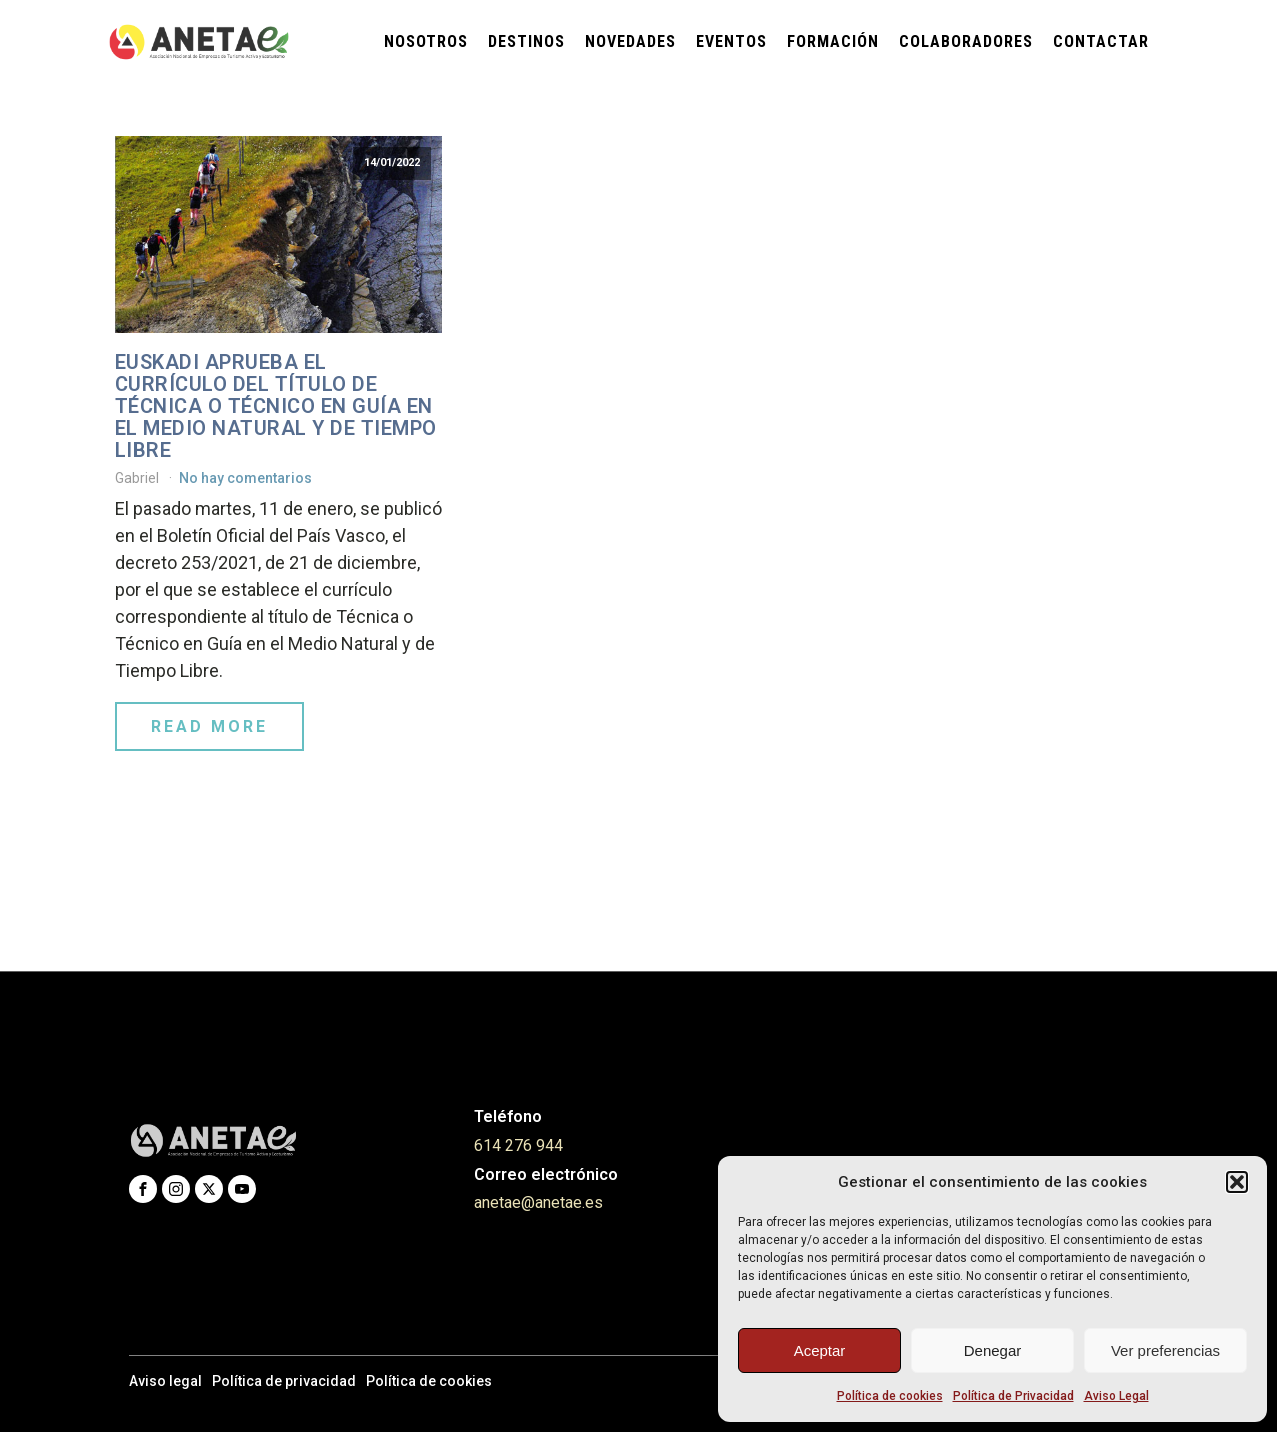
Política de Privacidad (1013, 1396)
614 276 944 (518, 1145)
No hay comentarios (245, 478)
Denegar (993, 1350)
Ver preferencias (1165, 1350)
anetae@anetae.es (538, 1202)
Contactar (1101, 41)
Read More (209, 726)
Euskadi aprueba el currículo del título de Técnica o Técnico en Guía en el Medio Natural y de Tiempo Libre (276, 406)
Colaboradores (966, 41)
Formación (833, 41)
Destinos (526, 41)
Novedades (630, 41)
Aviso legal (165, 1381)
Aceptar (820, 1350)
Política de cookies (890, 1396)
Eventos (731, 41)
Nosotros (426, 41)
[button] (1237, 1182)
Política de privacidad (284, 1381)
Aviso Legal (1116, 1396)
